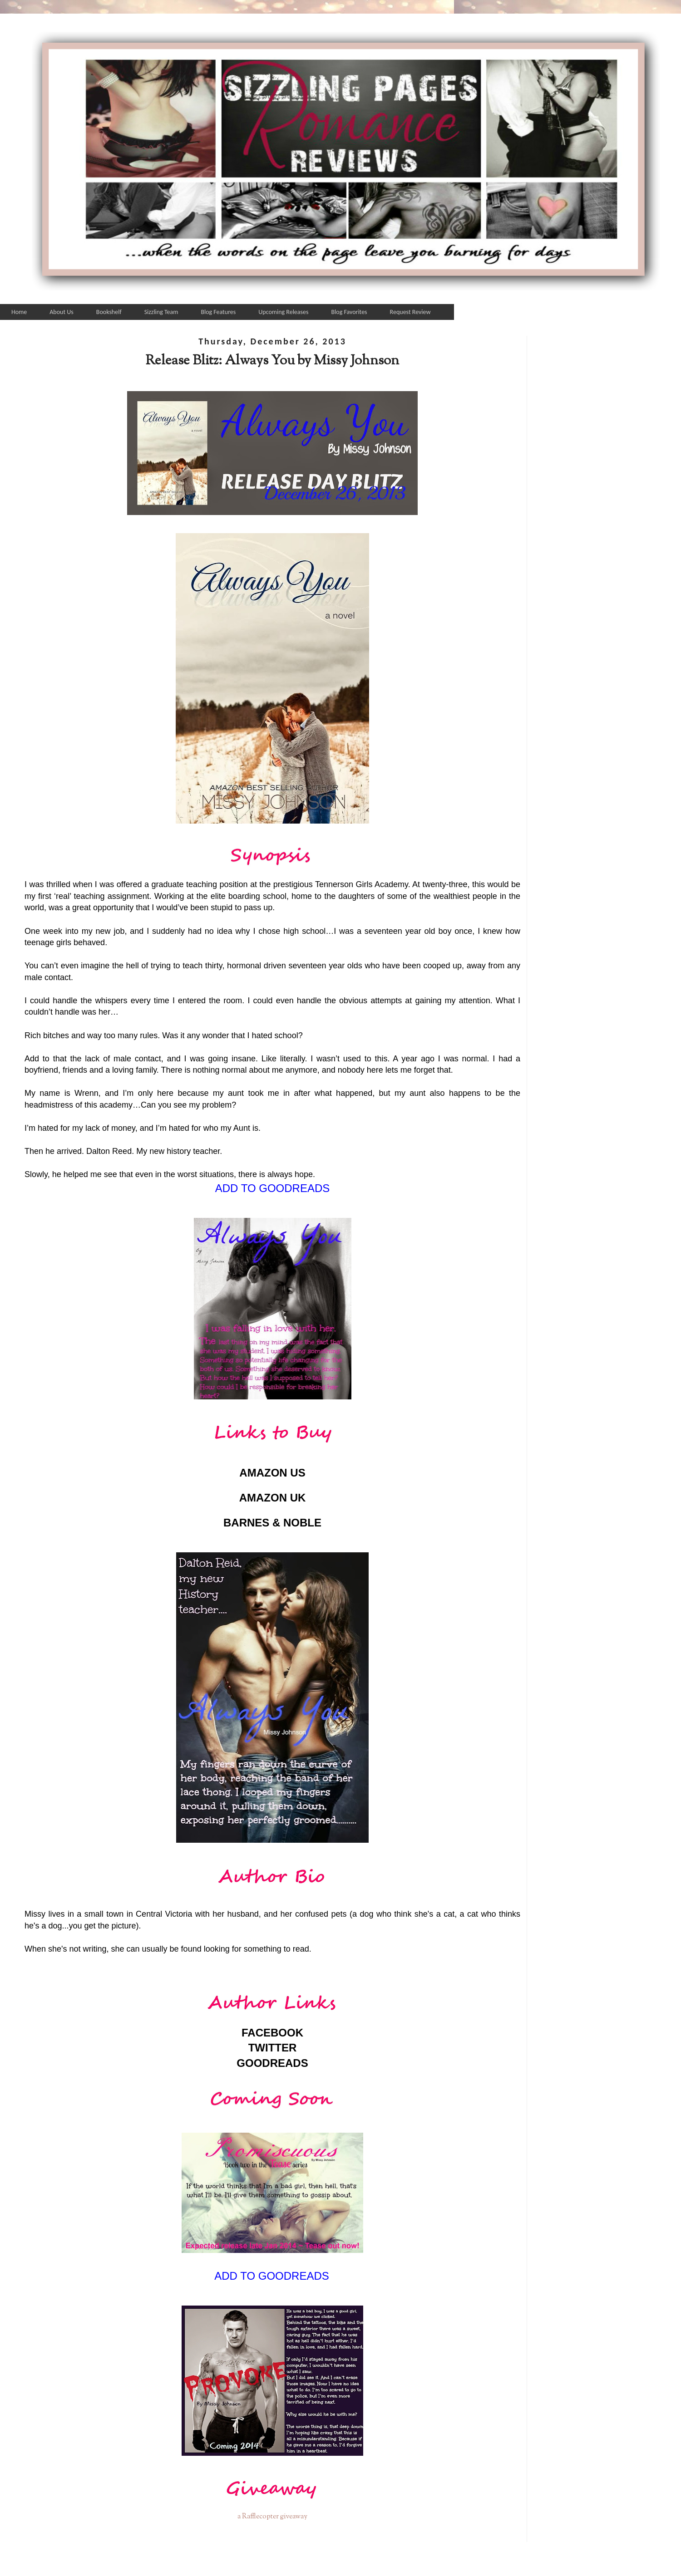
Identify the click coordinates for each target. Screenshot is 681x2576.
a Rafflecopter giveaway (272, 2517)
